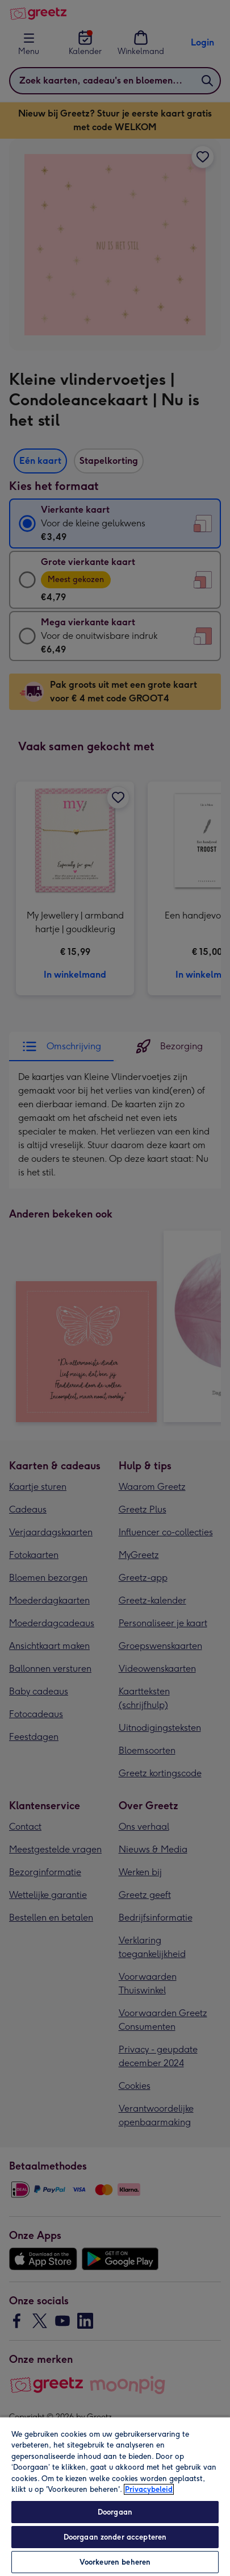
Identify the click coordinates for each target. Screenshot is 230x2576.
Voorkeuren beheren (115, 2562)
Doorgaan (115, 2512)
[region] (115, 2496)
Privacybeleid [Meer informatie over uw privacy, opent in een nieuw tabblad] (149, 2489)
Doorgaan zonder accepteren (115, 2537)
